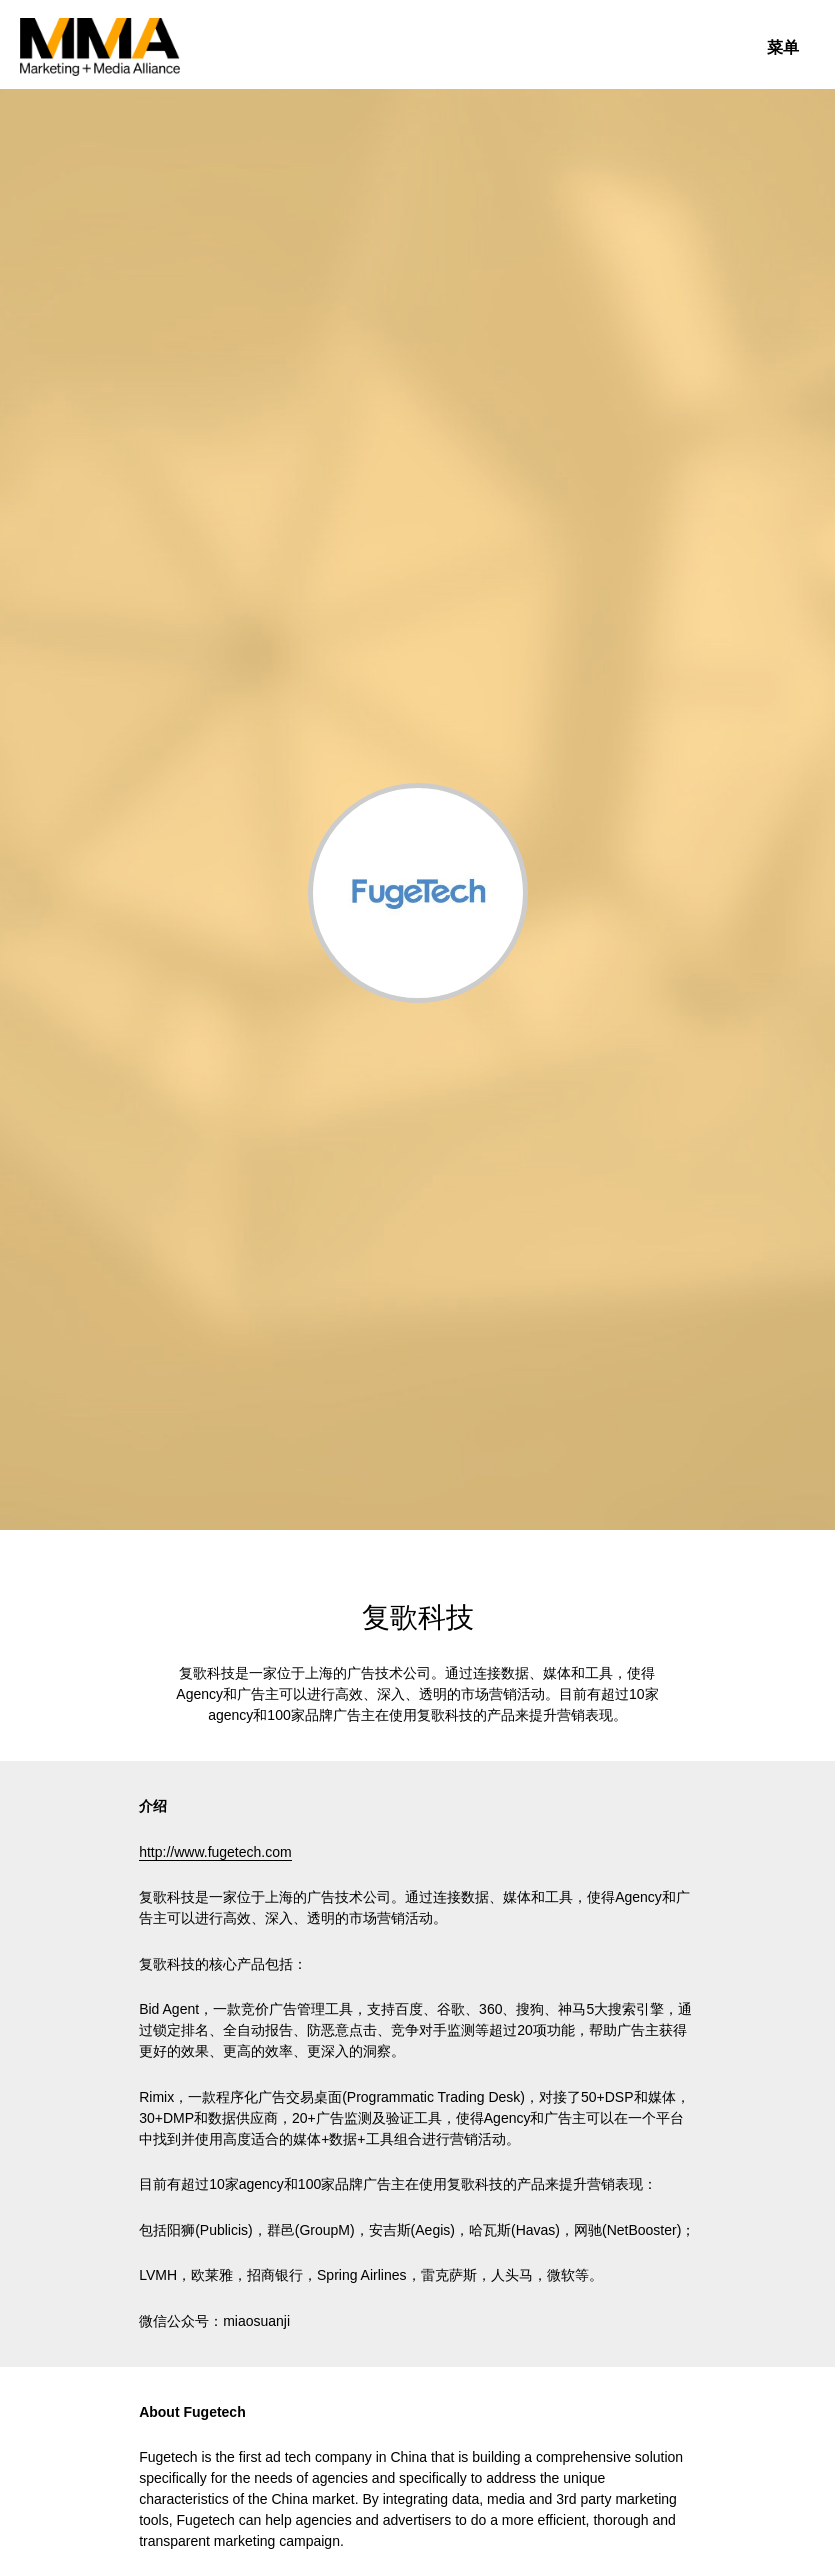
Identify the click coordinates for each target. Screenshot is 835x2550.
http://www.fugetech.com (215, 1852)
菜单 (784, 47)
